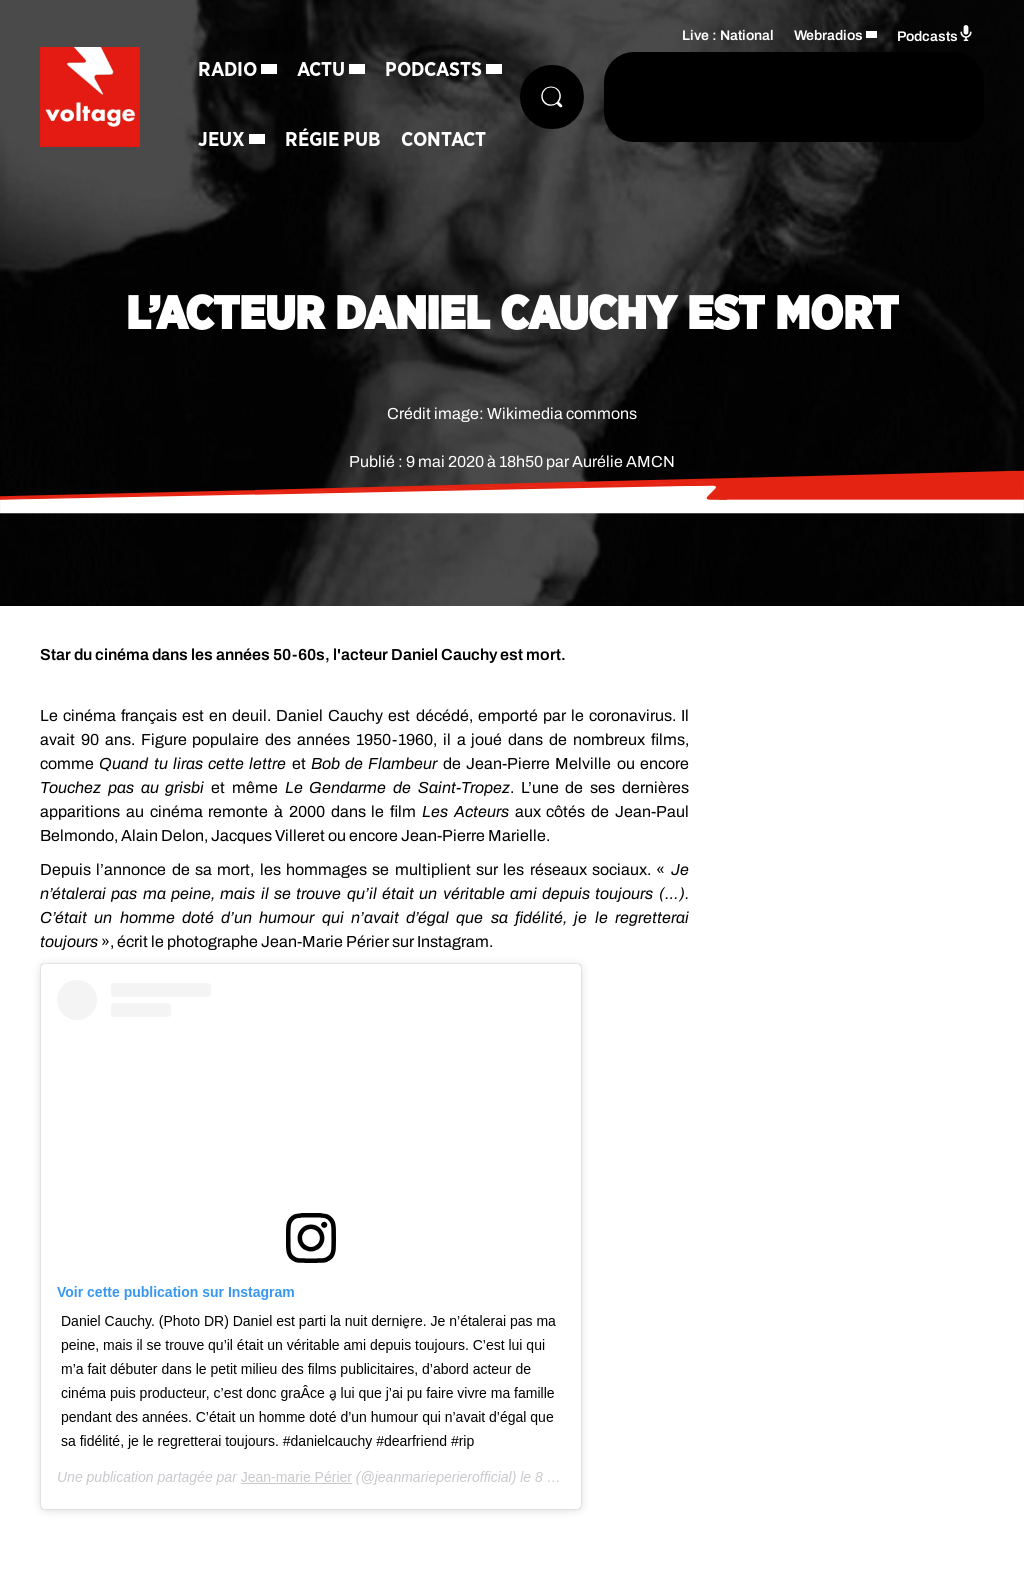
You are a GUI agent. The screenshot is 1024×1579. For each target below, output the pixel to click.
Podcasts (433, 70)
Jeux (221, 140)
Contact (443, 140)
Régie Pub (333, 140)
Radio (227, 70)
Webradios (828, 35)
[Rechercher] (552, 97)
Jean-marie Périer (296, 1477)
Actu (321, 70)
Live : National (728, 35)
